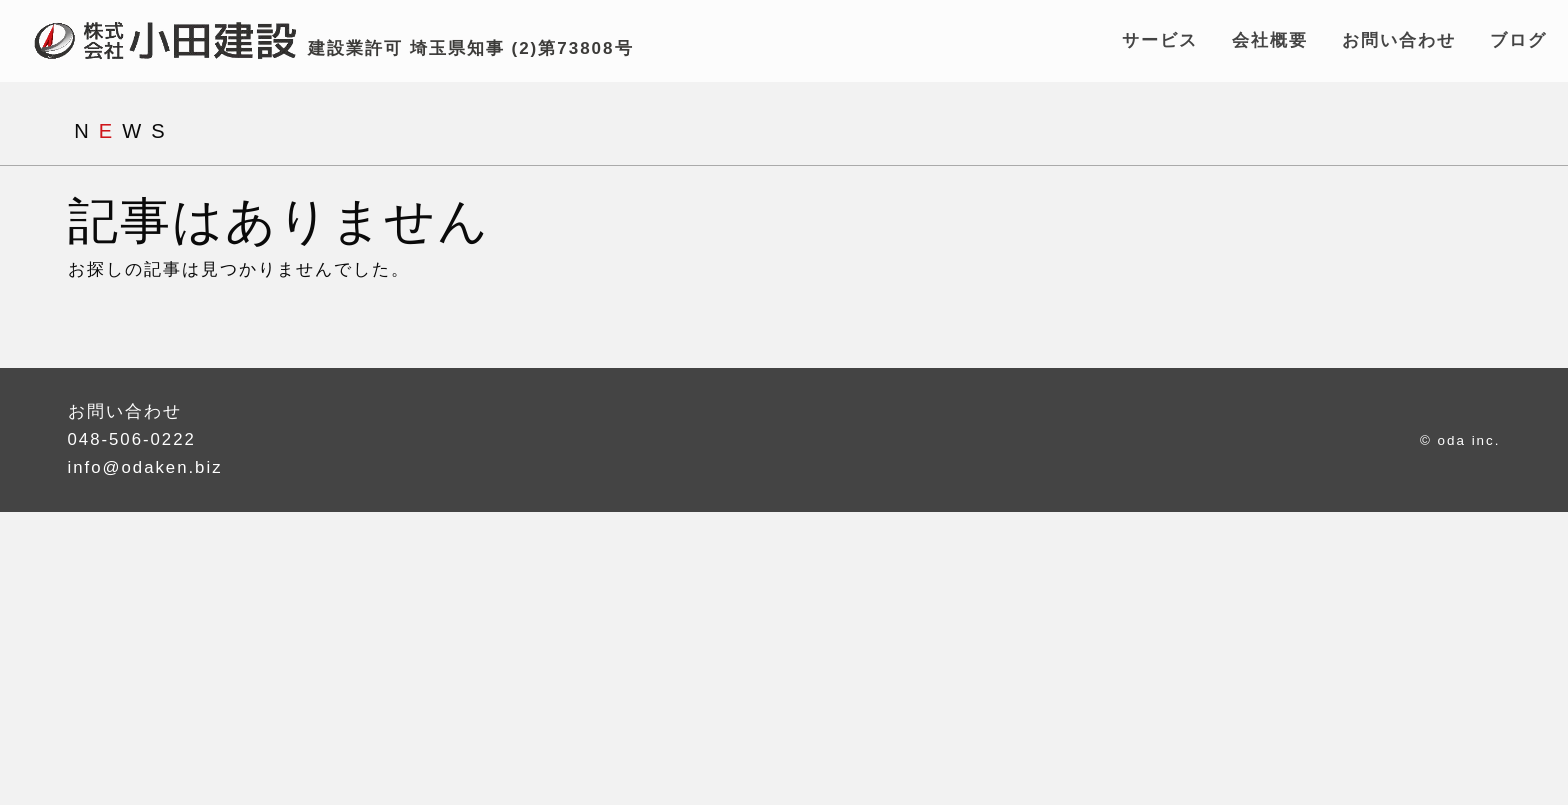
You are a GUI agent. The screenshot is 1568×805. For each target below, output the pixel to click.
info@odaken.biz (146, 471)
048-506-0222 (133, 443)
